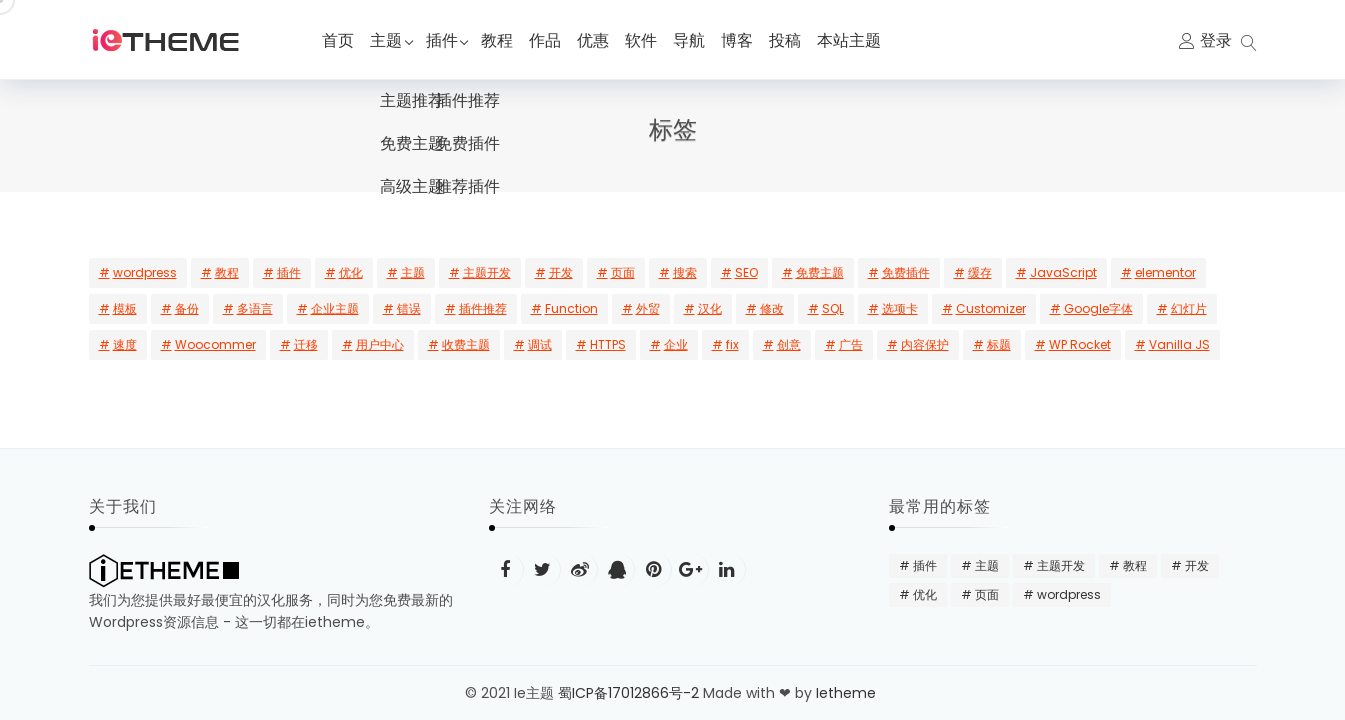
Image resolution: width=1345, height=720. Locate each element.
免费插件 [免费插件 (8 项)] (906, 272)
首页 (338, 40)
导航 (698, 40)
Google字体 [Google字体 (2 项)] (1098, 308)
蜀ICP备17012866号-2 (628, 693)
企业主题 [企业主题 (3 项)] (335, 308)
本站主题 (858, 40)
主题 (386, 40)
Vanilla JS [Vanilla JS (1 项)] (1179, 344)
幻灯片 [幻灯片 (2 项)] (1189, 308)
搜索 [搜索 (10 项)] (685, 272)
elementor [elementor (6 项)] (1165, 272)
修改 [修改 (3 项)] (772, 308)
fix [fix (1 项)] (732, 344)
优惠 (602, 40)
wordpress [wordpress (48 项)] (145, 272)
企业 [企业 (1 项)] (676, 344)
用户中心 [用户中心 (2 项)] (380, 344)
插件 (446, 40)
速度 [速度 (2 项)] (125, 344)
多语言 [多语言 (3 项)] (255, 308)
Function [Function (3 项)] (571, 308)
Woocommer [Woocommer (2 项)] (215, 344)
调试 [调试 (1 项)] (540, 344)
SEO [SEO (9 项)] (746, 272)
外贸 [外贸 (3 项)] (648, 308)
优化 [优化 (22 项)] (351, 272)
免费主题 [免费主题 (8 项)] (820, 272)
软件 (650, 40)
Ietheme (848, 693)
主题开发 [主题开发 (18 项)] (487, 272)
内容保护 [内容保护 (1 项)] (925, 344)
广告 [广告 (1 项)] (851, 344)
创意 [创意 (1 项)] (789, 344)
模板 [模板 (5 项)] (125, 308)
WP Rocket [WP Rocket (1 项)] (1080, 344)
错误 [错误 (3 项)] (409, 308)
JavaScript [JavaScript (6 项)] (1063, 272)
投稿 (794, 40)
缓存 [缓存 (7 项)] (980, 272)
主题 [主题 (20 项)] (413, 272)
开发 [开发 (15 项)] (561, 272)
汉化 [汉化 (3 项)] (710, 308)
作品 (554, 40)
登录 (1216, 40)
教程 (506, 40)
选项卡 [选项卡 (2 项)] (900, 308)
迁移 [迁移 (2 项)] (306, 344)
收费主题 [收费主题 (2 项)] (466, 344)
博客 (746, 40)
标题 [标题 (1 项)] (999, 344)
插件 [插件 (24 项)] (289, 272)
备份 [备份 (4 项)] (187, 308)
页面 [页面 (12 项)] (623, 272)
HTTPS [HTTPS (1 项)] (608, 344)
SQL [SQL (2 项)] (833, 308)
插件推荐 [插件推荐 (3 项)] (483, 308)
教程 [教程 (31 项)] (227, 272)
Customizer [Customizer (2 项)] (991, 308)
